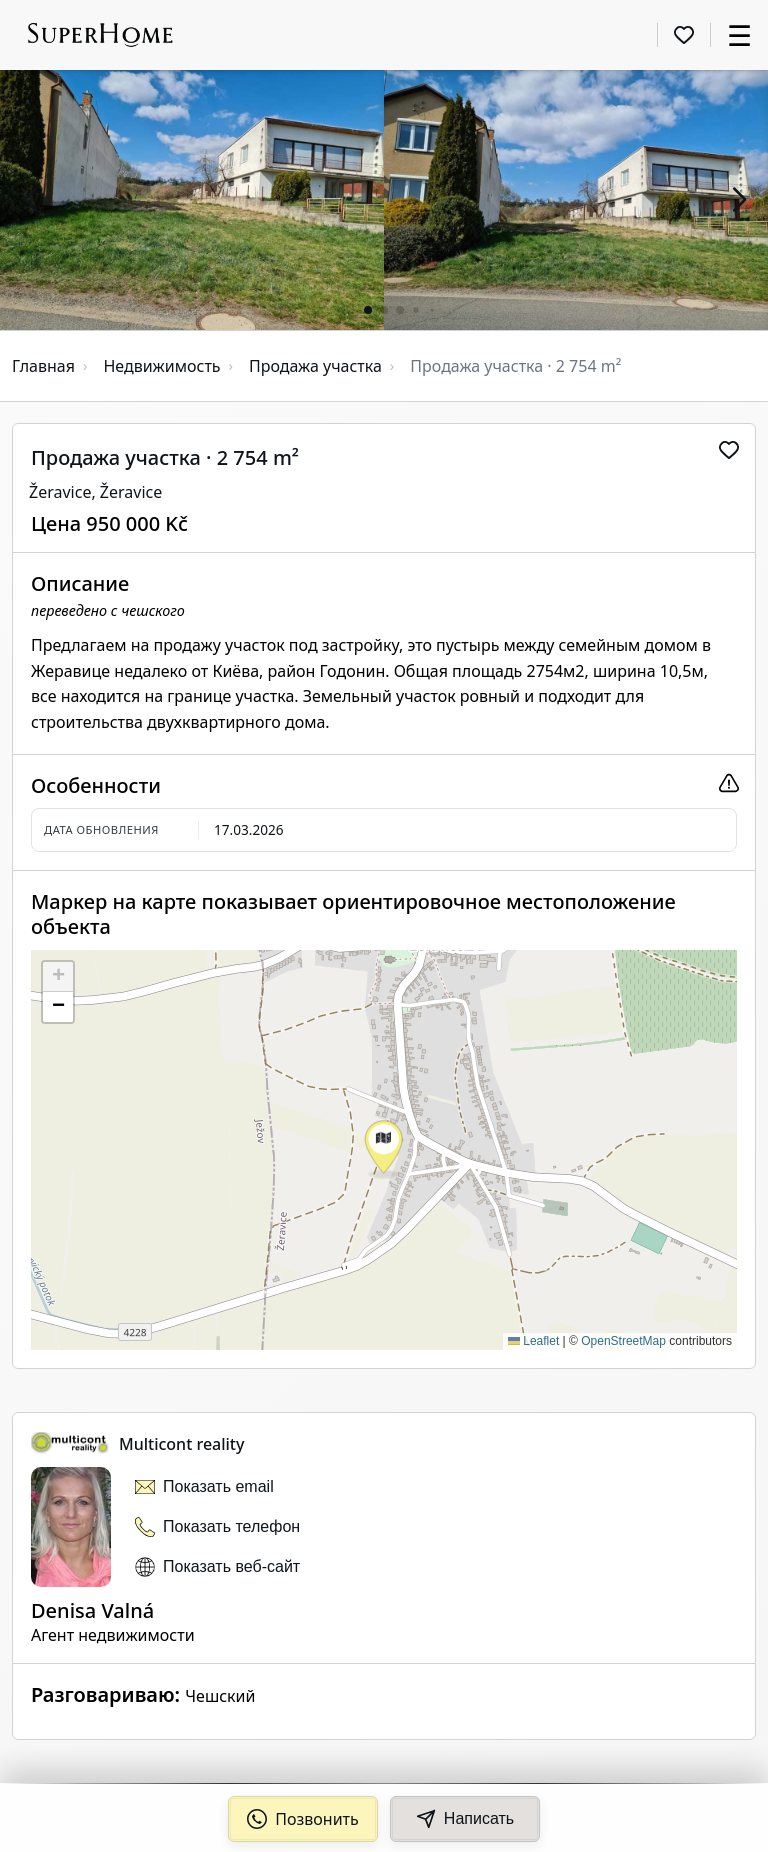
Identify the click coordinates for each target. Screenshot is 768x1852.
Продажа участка (315, 366)
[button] (29, 200)
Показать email (218, 1486)
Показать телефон (231, 1526)
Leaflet (533, 1341)
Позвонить (303, 1819)
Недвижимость (161, 366)
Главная (43, 366)
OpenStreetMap (623, 1341)
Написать (465, 1819)
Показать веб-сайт (231, 1566)
